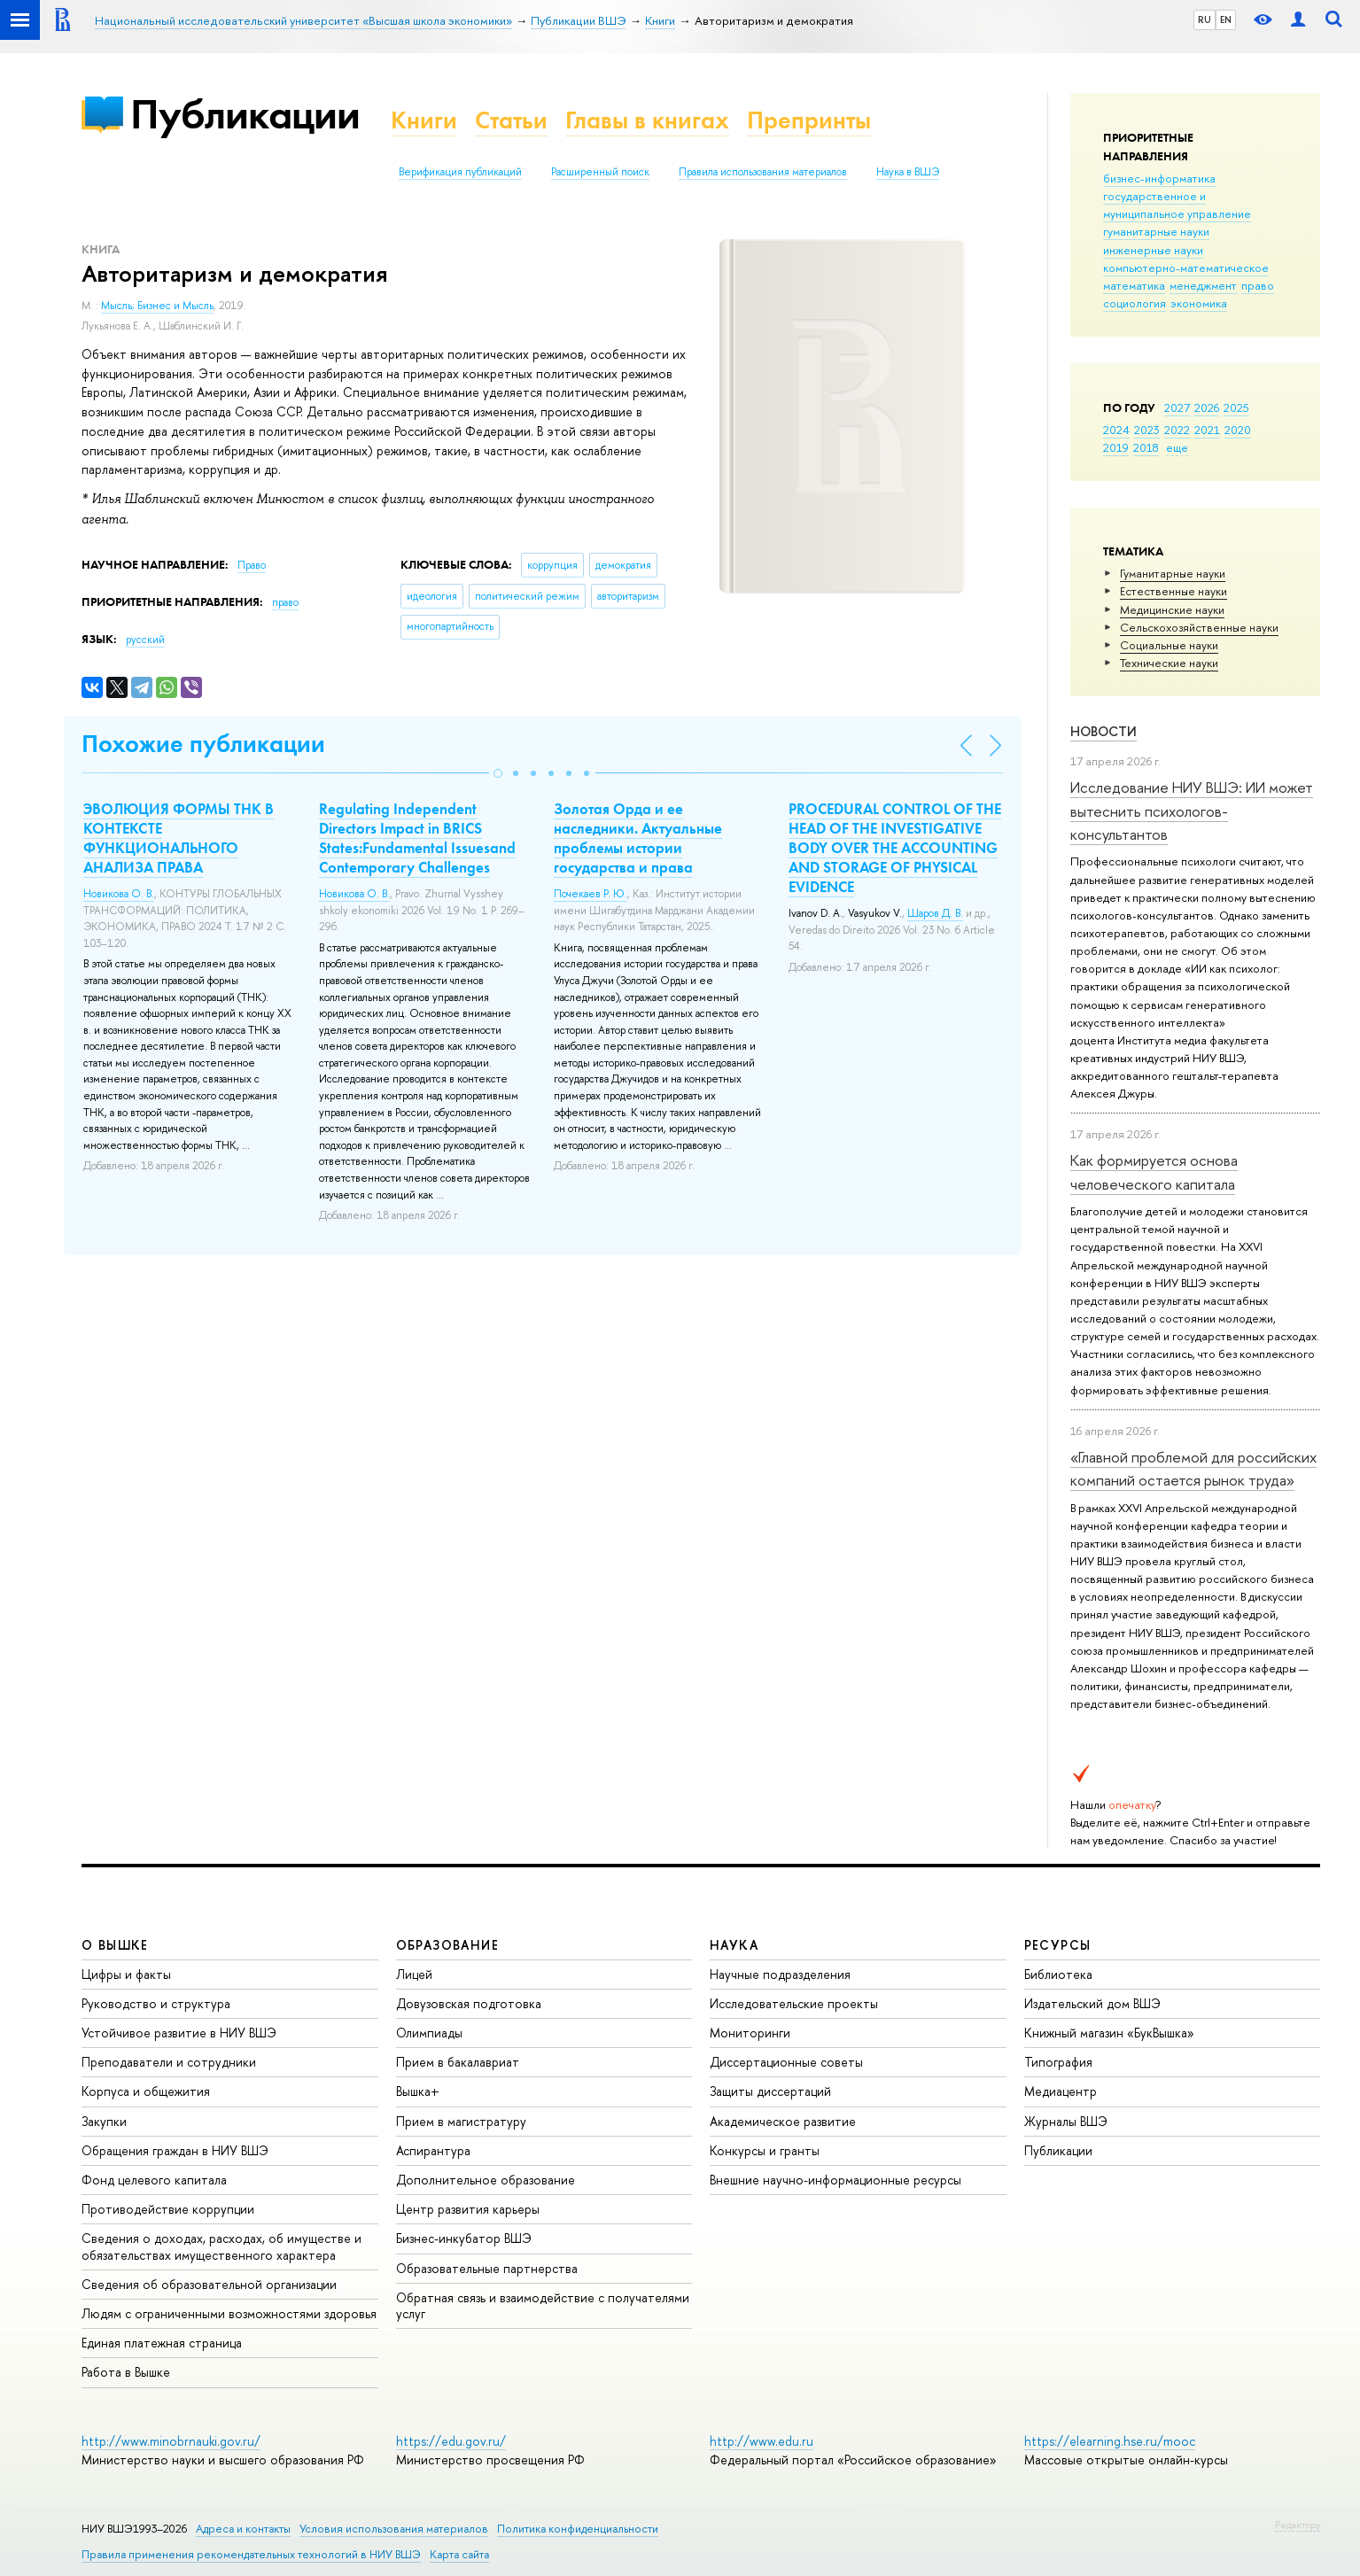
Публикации (245, 114)
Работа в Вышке (126, 2371)
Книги (424, 120)
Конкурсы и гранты (765, 2150)
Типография (1058, 2061)
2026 (1206, 407)
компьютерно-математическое (1186, 267)
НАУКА (734, 1944)
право (1257, 285)
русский (145, 639)
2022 (1177, 430)
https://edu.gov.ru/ (451, 2440)
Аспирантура (433, 2150)
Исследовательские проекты (794, 2003)
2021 (1207, 430)
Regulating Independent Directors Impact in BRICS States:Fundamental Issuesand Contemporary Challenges (417, 838)
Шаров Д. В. (935, 913)
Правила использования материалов (763, 172)
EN (1226, 19)
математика (1134, 285)
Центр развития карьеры (468, 2208)
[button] (498, 773)
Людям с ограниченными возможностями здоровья (229, 2313)
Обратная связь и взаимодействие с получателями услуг (542, 2305)
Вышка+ (417, 2091)
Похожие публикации (203, 743)
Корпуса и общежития (146, 2091)
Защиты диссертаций (770, 2091)
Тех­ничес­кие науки (1169, 663)
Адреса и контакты (243, 2528)
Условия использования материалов (393, 2528)
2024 (1116, 430)
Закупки (104, 2121)
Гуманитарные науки (1172, 573)
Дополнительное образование (485, 2179)
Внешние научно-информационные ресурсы (835, 2179)
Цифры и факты (126, 1974)
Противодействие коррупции (168, 2208)
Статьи (511, 120)
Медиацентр (1060, 2091)
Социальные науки (1169, 645)
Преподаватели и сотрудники (169, 2061)
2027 (1177, 407)
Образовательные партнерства (487, 2268)
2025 (1236, 407)
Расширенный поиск (600, 172)
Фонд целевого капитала (154, 2179)
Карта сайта (459, 2554)
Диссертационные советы (786, 2061)
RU (1204, 19)
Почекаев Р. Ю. (590, 894)
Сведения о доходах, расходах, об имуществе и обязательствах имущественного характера (221, 2246)
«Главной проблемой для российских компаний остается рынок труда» (1193, 1468)
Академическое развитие (783, 2121)
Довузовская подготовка (468, 2003)
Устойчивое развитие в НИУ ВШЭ (179, 2032)
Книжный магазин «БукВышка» (1109, 2032)
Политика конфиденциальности (577, 2528)
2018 (1146, 447)
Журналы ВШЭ (1065, 2121)
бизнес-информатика (1159, 178)
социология (1134, 303)
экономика (1198, 303)
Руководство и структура (156, 2003)
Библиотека (1058, 1974)
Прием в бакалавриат (457, 2061)
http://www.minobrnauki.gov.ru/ (171, 2440)
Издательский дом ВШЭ (1092, 2003)
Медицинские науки (1172, 609)
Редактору (1297, 2524)
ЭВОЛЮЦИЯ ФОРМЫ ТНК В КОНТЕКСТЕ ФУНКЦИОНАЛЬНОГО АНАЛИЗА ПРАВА (178, 838)
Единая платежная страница (162, 2342)
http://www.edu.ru (761, 2440)
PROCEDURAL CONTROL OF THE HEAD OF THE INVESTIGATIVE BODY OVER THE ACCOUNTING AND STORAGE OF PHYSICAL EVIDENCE (895, 847)
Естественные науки (1173, 591)
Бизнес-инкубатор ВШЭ (464, 2238)
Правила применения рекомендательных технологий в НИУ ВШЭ (251, 2554)
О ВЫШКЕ (115, 1944)
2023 (1147, 430)
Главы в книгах (647, 120)
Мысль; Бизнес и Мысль (157, 306)
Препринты (809, 120)
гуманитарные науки (1156, 231)
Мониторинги (750, 2032)
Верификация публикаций (460, 172)
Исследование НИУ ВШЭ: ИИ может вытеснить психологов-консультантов (1191, 810)
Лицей (414, 1974)
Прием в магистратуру (461, 2121)
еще (1177, 447)
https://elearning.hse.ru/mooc (1109, 2440)
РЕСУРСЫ (1058, 1944)
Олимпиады (429, 2032)
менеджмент (1203, 285)
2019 (1116, 447)
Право (251, 565)
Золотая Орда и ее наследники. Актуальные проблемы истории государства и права (638, 838)
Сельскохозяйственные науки (1199, 627)
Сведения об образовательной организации (209, 2284)
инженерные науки (1153, 250)
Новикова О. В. (118, 894)
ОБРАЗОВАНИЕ (447, 1944)
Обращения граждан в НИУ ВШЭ (175, 2150)
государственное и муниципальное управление (1177, 204)
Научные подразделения (780, 1974)
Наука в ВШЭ (907, 172)
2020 (1237, 430)
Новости (1103, 731)
